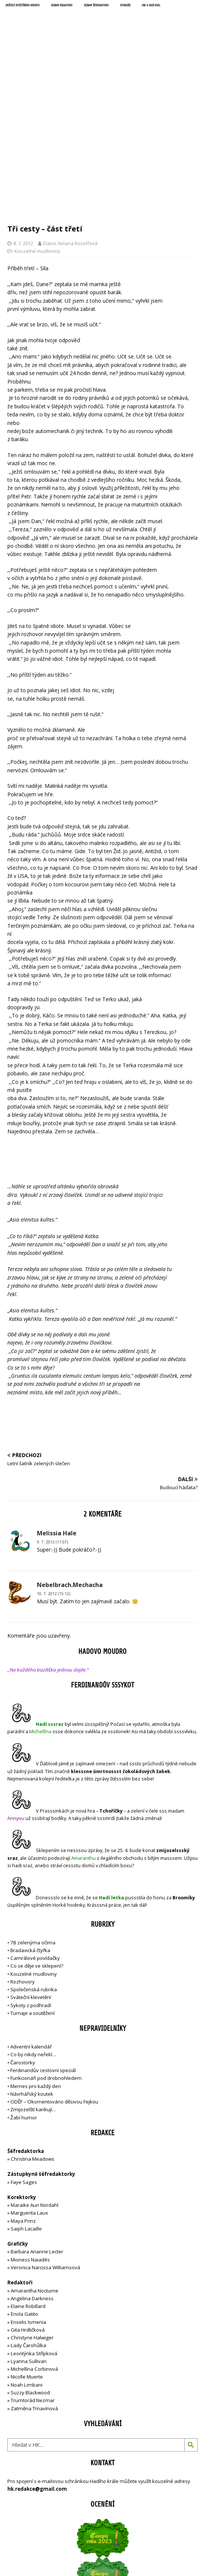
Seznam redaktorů (61, 5)
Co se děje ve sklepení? (36, 1839)
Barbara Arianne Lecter (37, 2125)
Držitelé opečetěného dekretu (23, 5)
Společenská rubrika (33, 1862)
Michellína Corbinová (34, 2242)
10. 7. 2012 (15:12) (53, 1467)
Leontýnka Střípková (34, 2226)
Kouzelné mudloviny (37, 124)
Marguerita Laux (29, 2086)
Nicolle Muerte (27, 2250)
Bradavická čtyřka (30, 1823)
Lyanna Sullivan (29, 2234)
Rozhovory (22, 1855)
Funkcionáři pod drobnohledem (46, 1951)
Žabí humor (23, 1990)
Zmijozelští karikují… (33, 1982)
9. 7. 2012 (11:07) (52, 1415)
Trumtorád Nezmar (33, 2273)
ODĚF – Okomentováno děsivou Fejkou (54, 1975)
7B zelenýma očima (32, 1815)
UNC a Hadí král (151, 5)
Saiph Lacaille (26, 2102)
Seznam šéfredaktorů (96, 5)
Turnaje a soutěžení (32, 1886)
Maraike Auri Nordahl (34, 2078)
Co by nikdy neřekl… (33, 1927)
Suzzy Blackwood (30, 2266)
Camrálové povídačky (35, 1831)
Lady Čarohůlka (28, 2218)
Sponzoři (125, 5)
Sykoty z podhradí (30, 1878)
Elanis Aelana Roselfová (70, 116)
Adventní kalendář (31, 1920)
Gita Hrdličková (28, 2203)
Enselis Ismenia (28, 2195)
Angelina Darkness (32, 2171)
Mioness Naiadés (30, 2132)
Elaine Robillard (28, 2179)
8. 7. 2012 (23, 116)
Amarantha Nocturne (34, 2163)
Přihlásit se (19, 2519)
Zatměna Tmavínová (34, 2281)
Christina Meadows (32, 2032)
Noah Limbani (26, 2257)
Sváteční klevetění (30, 1870)
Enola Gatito (24, 2187)
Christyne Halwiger (32, 2211)
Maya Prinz (23, 2094)
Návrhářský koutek (31, 1967)
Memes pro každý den (35, 1959)
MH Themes (148, 2547)
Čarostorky (22, 1935)
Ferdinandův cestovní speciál (43, 1943)
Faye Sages (24, 2055)
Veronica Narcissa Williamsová (45, 2140)
